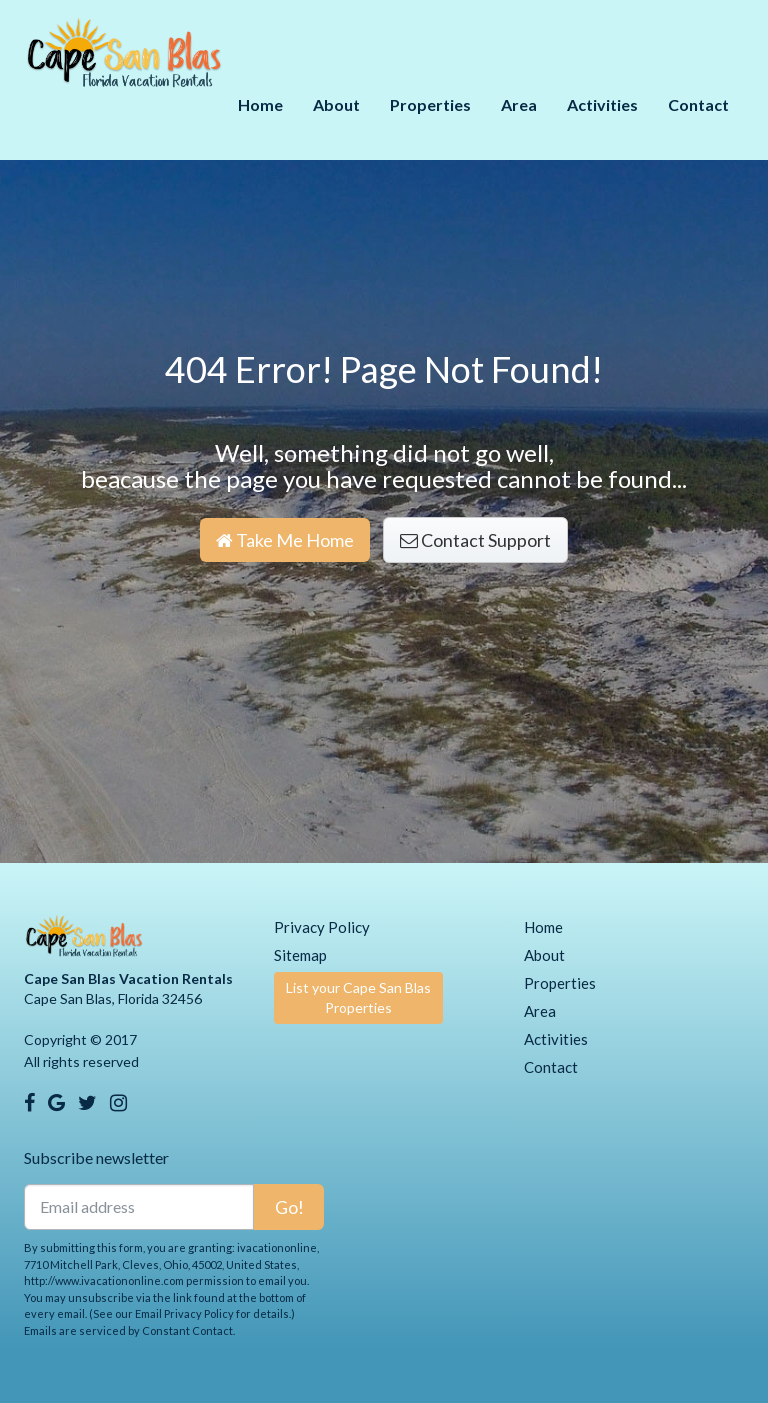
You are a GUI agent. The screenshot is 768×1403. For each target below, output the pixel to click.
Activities (602, 104)
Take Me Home (285, 540)
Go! (289, 1207)
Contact (698, 104)
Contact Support (475, 540)
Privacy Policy (322, 927)
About (336, 104)
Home (260, 104)
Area (519, 104)
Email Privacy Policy (184, 1313)
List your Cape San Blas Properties (358, 997)
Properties (430, 104)
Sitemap (300, 955)
